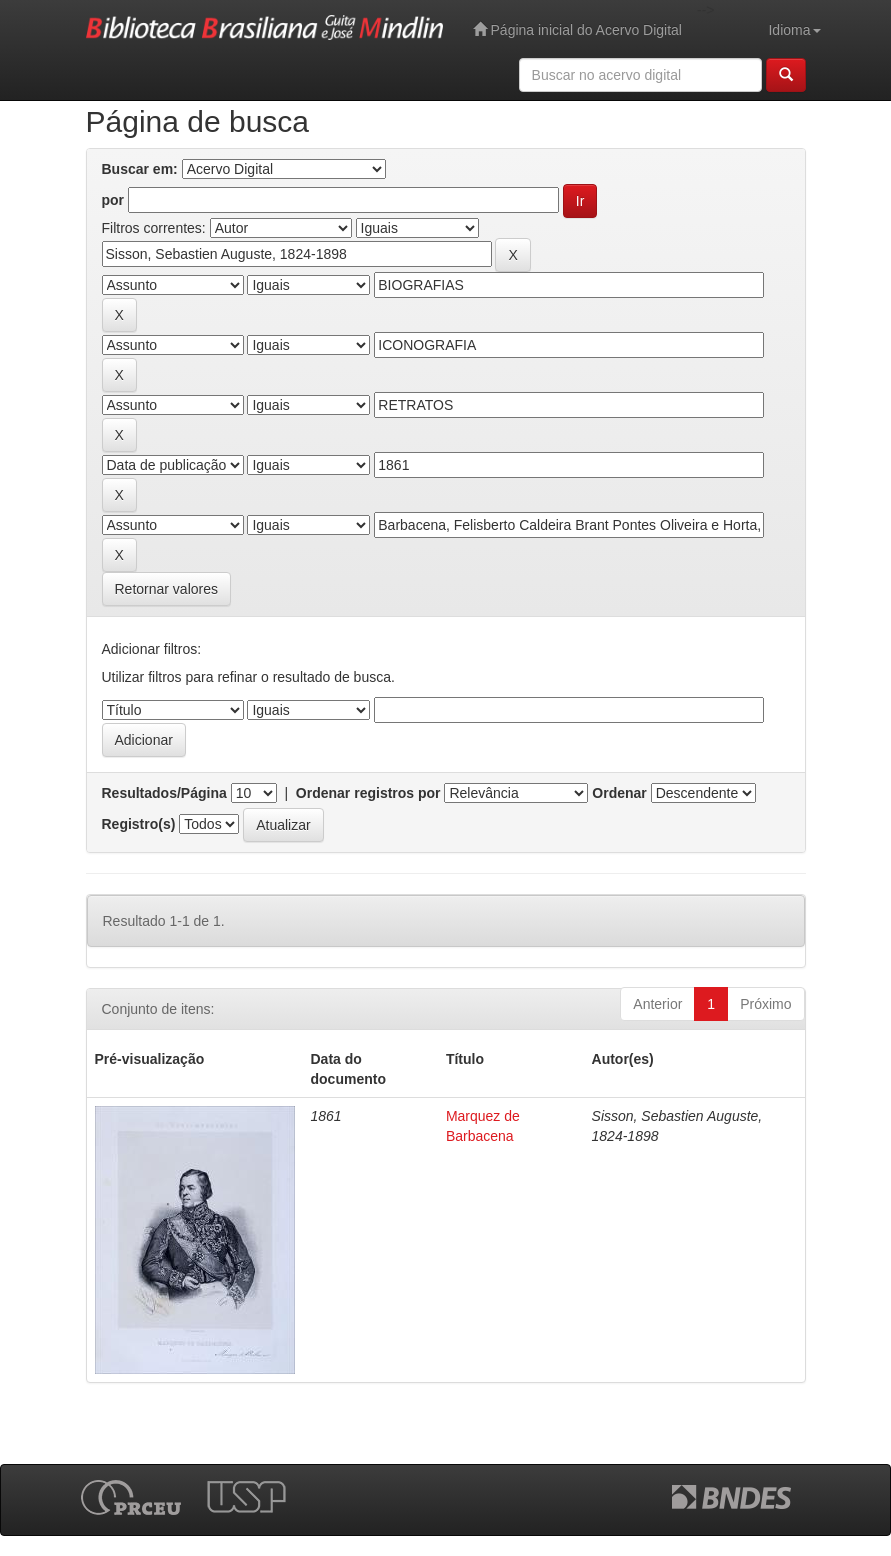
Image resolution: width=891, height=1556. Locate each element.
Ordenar (619, 793)
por (113, 200)
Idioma (794, 30)
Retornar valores (167, 589)
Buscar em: (140, 169)
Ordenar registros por (368, 793)
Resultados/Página (164, 793)
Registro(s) (139, 824)
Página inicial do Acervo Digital (577, 29)
